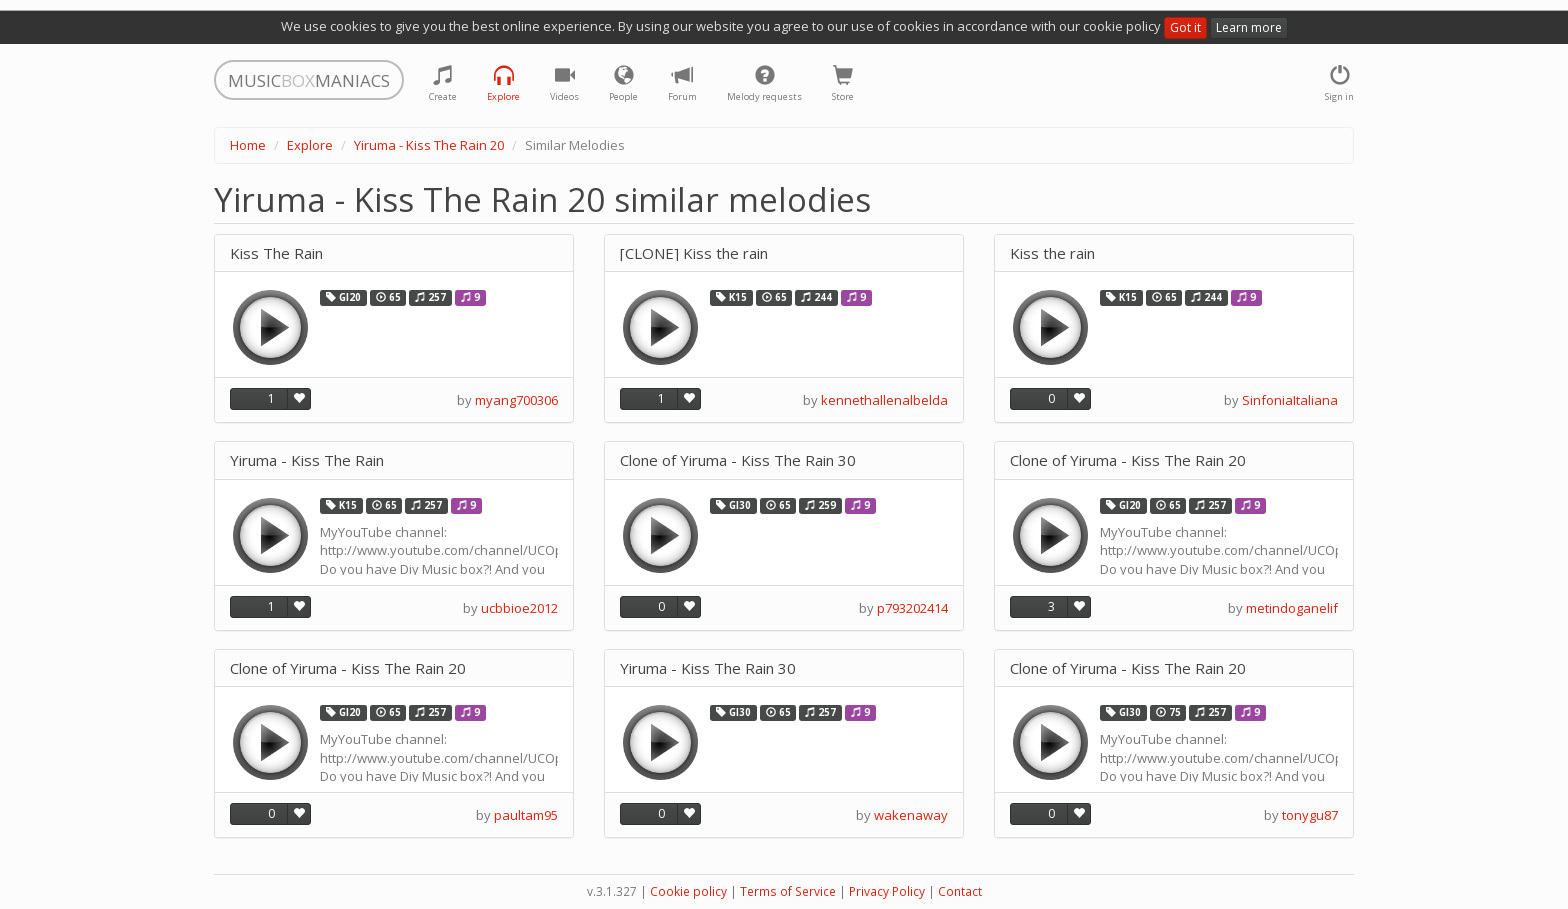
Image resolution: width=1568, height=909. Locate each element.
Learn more (1249, 27)
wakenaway (911, 815)
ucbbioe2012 (519, 608)
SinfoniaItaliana (1290, 400)
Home (248, 145)
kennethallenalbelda (884, 400)
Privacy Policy (887, 891)
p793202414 (912, 608)
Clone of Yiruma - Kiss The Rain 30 (738, 460)
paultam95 (526, 815)
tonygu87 (1310, 815)
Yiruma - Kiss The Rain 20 (429, 145)
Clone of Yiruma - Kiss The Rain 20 (1128, 460)
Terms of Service (788, 891)
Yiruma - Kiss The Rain (307, 460)
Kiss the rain (1052, 253)
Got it (1185, 27)
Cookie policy (688, 891)
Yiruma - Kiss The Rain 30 (708, 668)
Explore (310, 145)
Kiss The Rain (276, 253)
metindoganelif (1292, 608)
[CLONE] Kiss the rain (694, 253)
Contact (960, 891)
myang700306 (516, 400)
